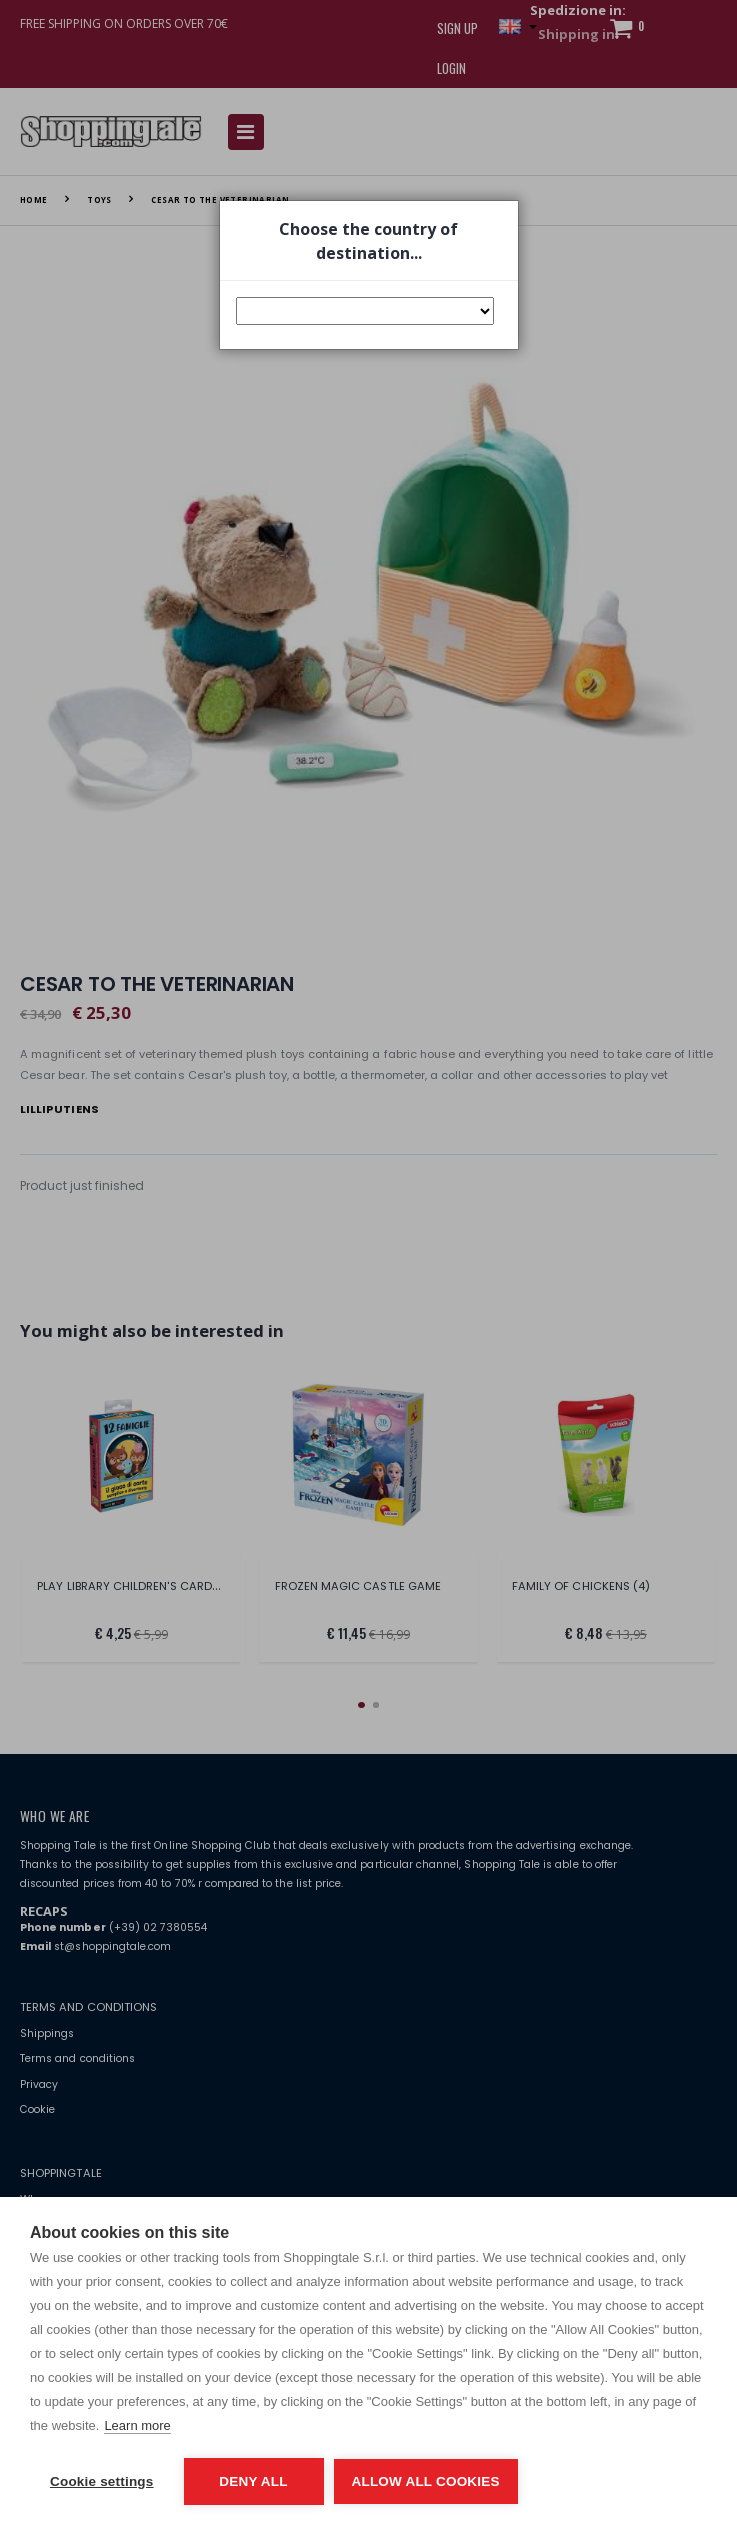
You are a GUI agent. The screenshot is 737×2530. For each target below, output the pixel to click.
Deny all (253, 2481)
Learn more (137, 2425)
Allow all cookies (426, 2481)
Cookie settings (102, 2481)
